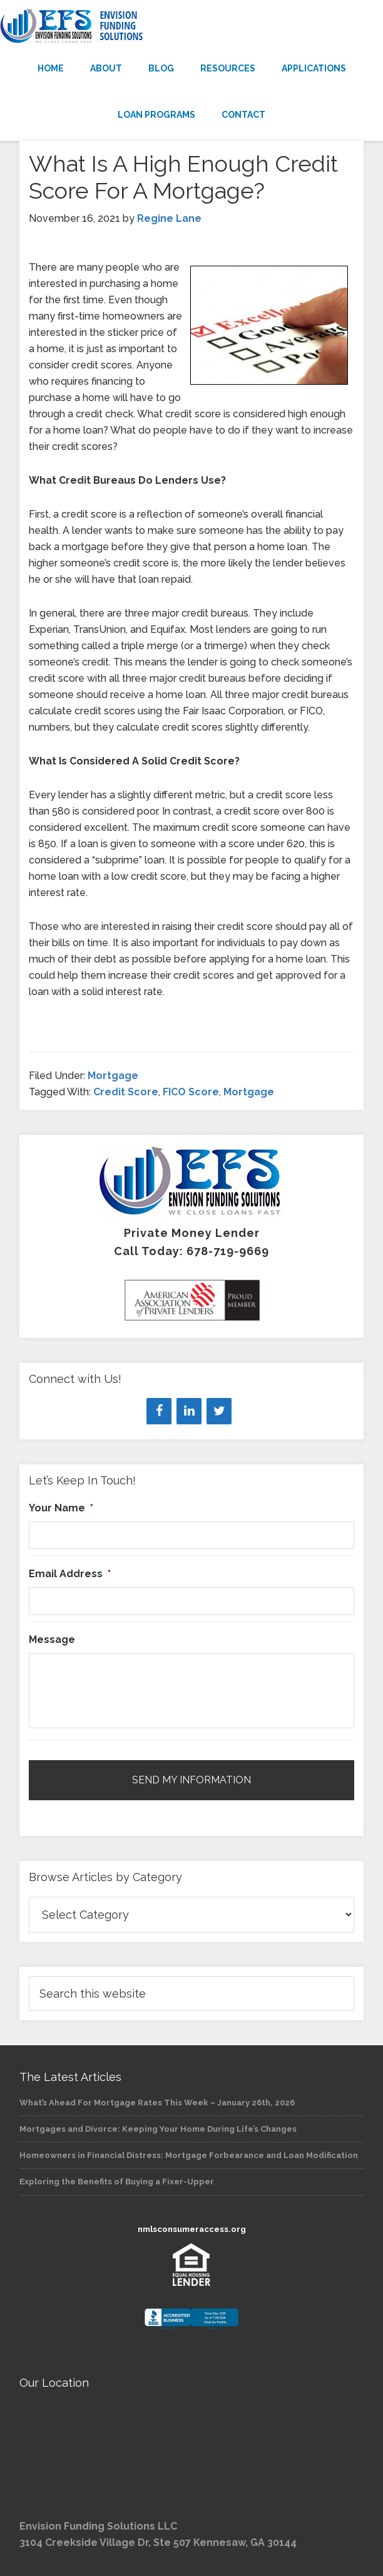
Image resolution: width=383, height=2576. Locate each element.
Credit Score (125, 1092)
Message (52, 1639)
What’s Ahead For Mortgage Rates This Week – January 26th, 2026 (157, 2102)
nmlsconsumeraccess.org (192, 2229)
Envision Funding (191, 26)
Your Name (61, 1508)
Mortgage (113, 1076)
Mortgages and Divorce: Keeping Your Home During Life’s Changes (158, 2129)
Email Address (70, 1574)
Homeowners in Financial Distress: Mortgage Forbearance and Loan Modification (188, 2155)
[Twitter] (219, 1411)
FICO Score (191, 1092)
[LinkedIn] (189, 1411)
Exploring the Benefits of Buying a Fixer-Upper (116, 2181)
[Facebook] (158, 1411)
